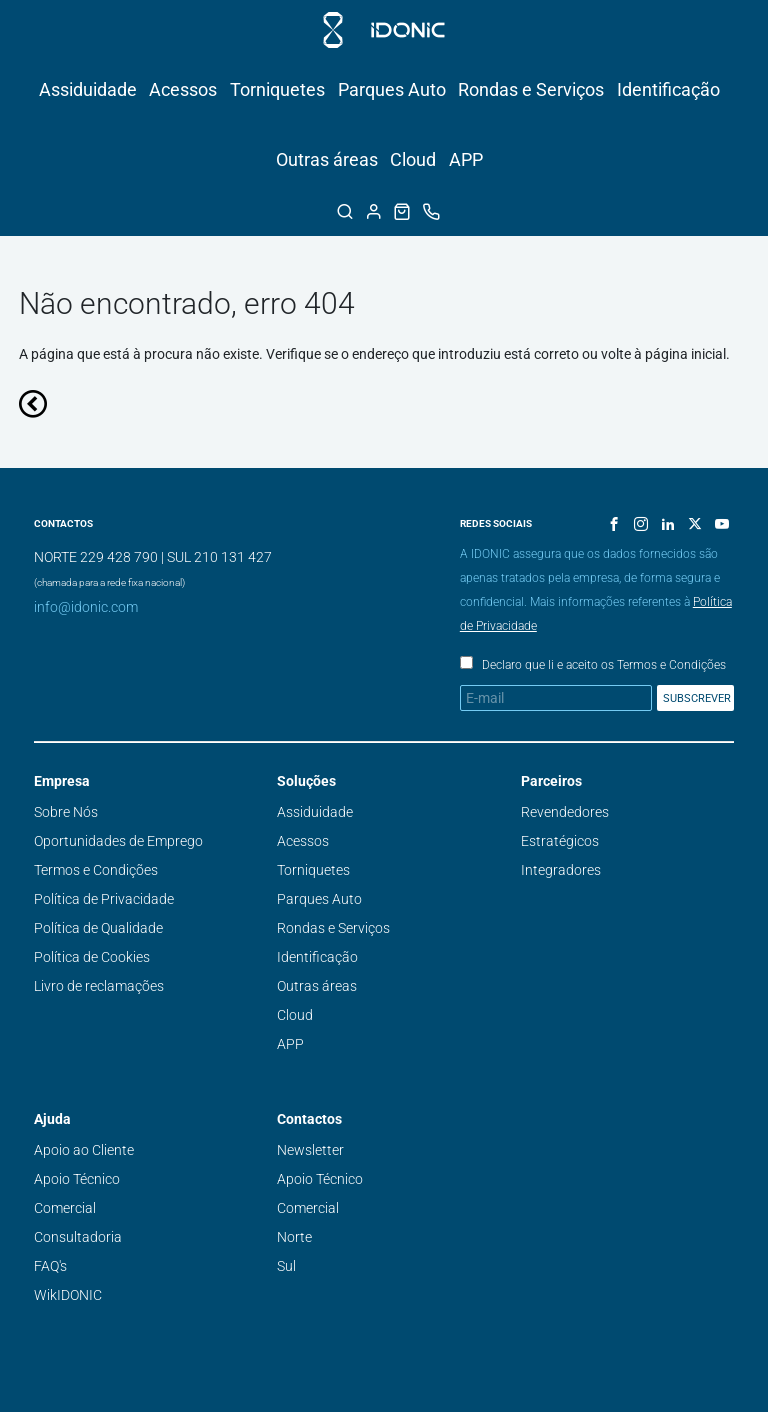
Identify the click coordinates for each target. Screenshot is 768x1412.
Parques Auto (392, 89)
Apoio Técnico (77, 1179)
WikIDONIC (68, 1295)
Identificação (668, 89)
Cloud (413, 159)
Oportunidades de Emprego (118, 841)
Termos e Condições (96, 870)
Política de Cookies (92, 957)
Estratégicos (560, 841)
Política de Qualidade (98, 928)
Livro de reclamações (99, 986)
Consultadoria (78, 1237)
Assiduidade (88, 89)
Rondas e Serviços (531, 89)
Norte (294, 1237)
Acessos (183, 89)
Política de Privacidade (104, 899)
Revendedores (565, 812)
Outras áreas (327, 159)
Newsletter (310, 1150)
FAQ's (50, 1266)
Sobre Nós (66, 812)
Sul (286, 1266)
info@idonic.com (86, 607)
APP (466, 159)
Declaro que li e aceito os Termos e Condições (604, 665)
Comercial (65, 1208)
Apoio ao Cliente (84, 1150)
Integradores (561, 870)
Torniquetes (277, 89)
